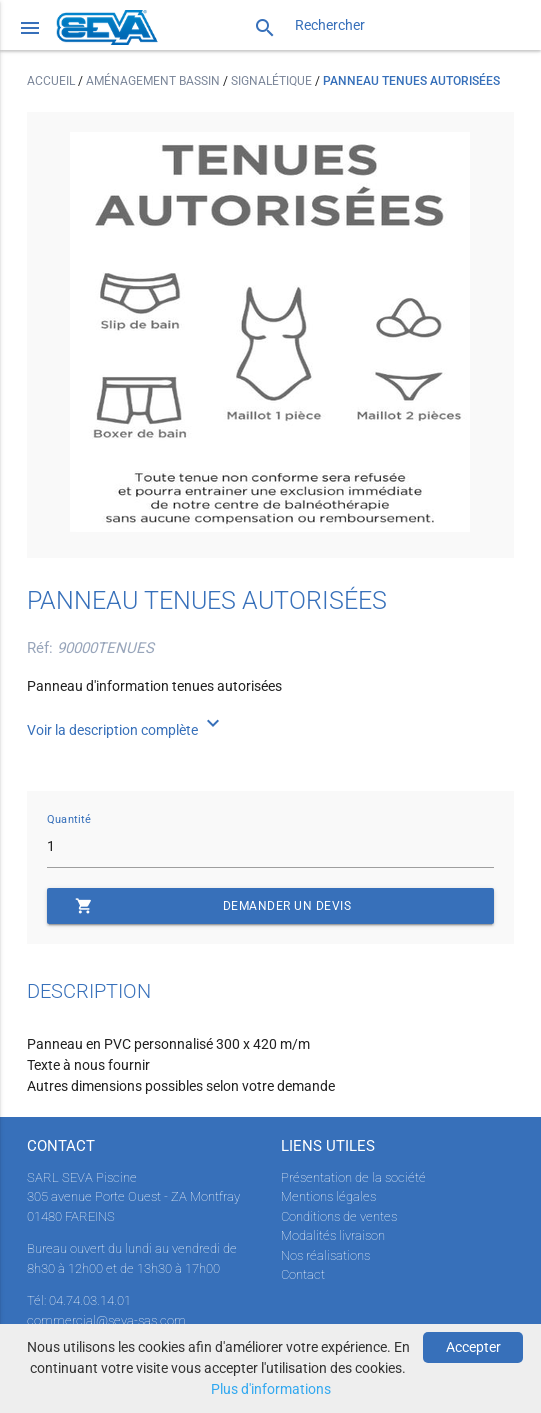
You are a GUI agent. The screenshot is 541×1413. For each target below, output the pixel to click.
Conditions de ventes (339, 1216)
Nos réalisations (325, 1255)
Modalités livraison (333, 1235)
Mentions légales (328, 1196)
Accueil (52, 81)
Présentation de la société (353, 1177)
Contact (303, 1274)
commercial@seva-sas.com (106, 1320)
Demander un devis (213, 906)
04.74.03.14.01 (90, 1300)
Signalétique (273, 81)
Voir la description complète (126, 730)
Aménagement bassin (154, 81)
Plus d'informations (271, 1389)
